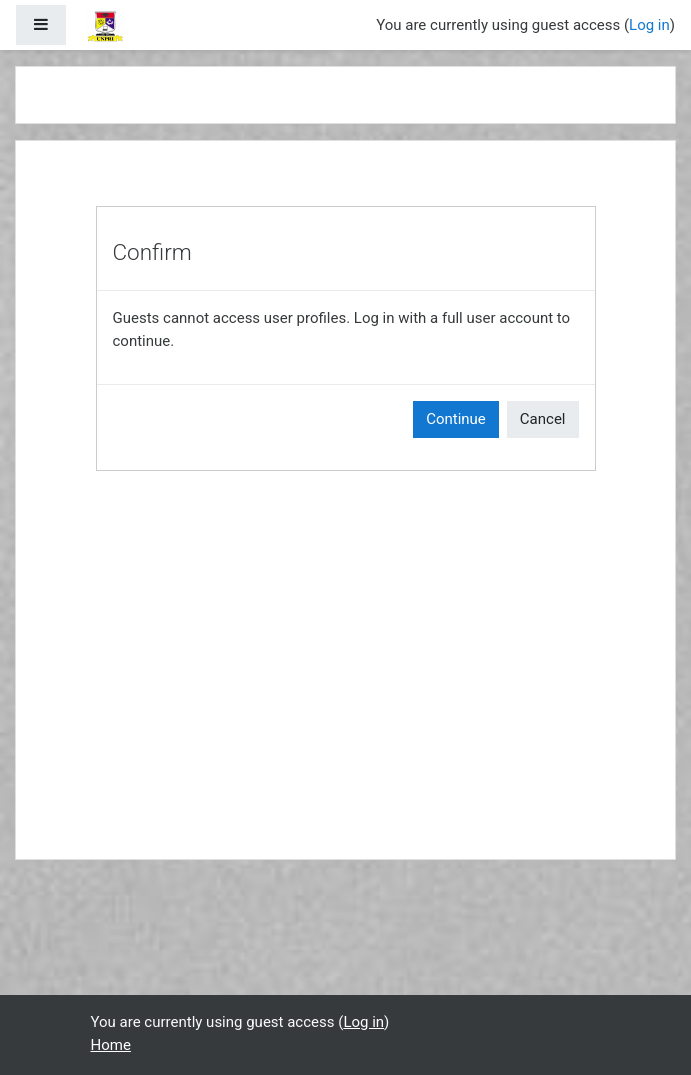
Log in (649, 25)
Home (111, 1045)
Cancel (543, 419)
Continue (456, 419)
